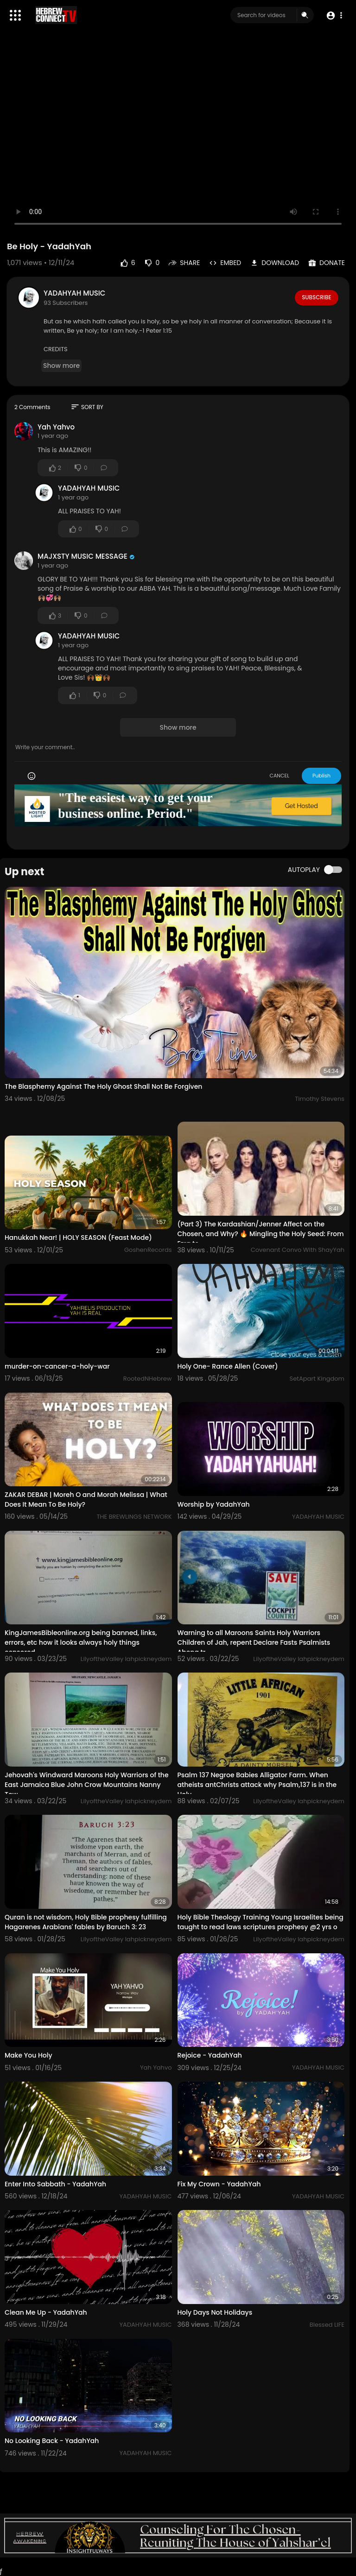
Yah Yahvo (56, 427)
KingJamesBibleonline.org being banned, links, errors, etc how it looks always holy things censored (81, 1642)
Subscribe (316, 297)
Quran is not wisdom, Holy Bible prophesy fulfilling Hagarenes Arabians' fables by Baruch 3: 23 (86, 1922)
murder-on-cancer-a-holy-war (57, 1366)
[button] (334, 15)
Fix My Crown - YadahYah (219, 2184)
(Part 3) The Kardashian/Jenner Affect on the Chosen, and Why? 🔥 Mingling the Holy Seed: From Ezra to (261, 1233)
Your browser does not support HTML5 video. (178, 138)
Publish (321, 775)
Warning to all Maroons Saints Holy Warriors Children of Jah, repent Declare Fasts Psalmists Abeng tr (254, 1642)
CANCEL (279, 775)
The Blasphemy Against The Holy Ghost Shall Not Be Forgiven (103, 1086)
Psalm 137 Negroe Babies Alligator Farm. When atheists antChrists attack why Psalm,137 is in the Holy (257, 1784)
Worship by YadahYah (214, 1504)
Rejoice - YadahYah (210, 2055)
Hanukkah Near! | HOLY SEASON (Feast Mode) (78, 1237)
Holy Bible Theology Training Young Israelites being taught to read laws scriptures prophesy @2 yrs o (260, 1922)
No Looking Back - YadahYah (52, 2440)
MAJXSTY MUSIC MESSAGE (82, 556)
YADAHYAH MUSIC (74, 293)
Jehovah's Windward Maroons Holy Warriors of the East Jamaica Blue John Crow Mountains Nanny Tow (87, 1784)
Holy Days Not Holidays (215, 2312)
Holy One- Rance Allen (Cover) (228, 1366)
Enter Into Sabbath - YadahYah (55, 2184)
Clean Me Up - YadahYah (46, 2312)
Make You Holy (28, 2055)
